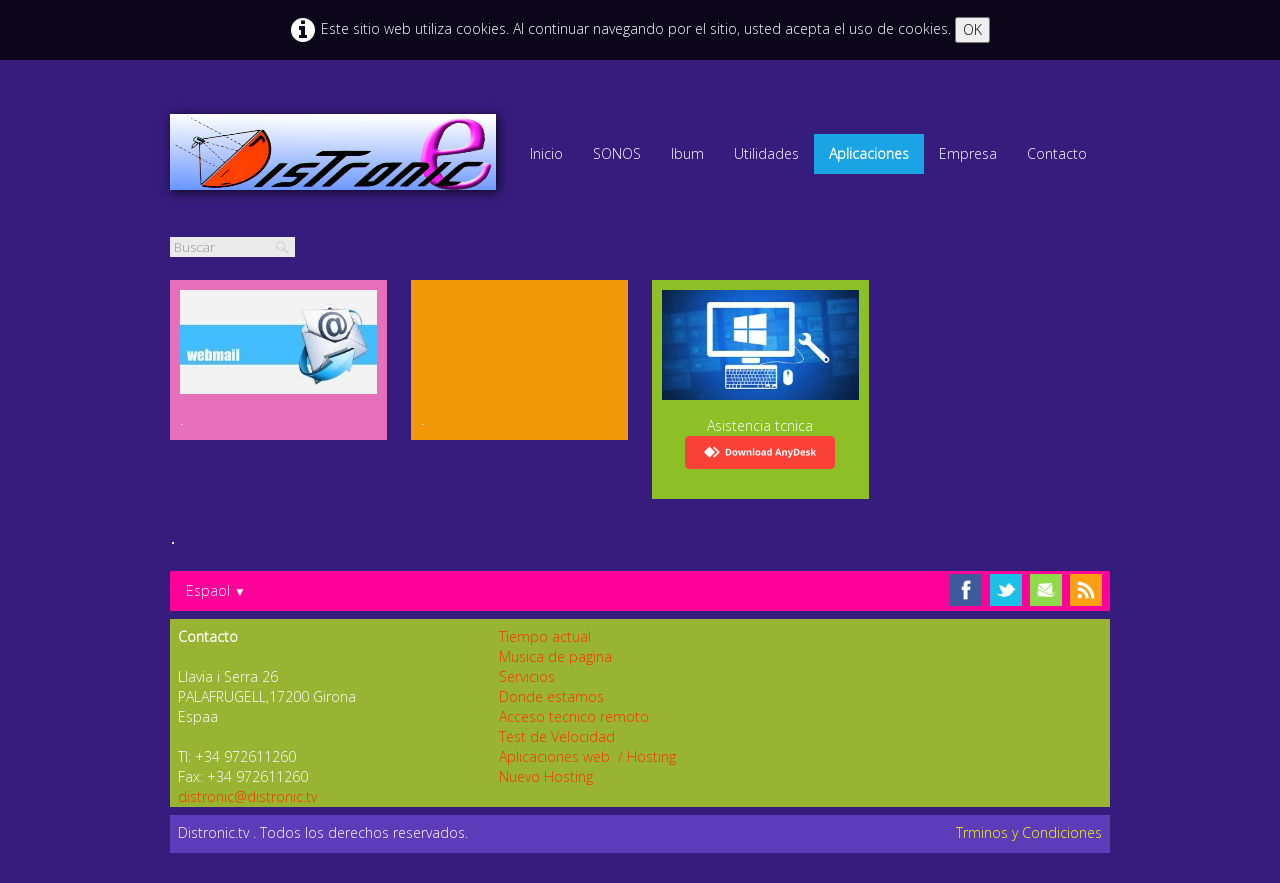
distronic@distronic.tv (247, 796)
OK (972, 29)
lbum (687, 153)
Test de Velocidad (557, 736)
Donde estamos (551, 696)
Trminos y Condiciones (1029, 832)
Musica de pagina (555, 656)
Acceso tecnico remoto (574, 716)
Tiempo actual (545, 636)
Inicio (546, 153)
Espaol (216, 590)
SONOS (617, 153)
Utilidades (766, 153)
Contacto (1057, 153)
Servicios (527, 676)
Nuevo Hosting (546, 776)
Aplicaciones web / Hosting (587, 756)
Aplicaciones (869, 153)
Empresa (968, 153)
